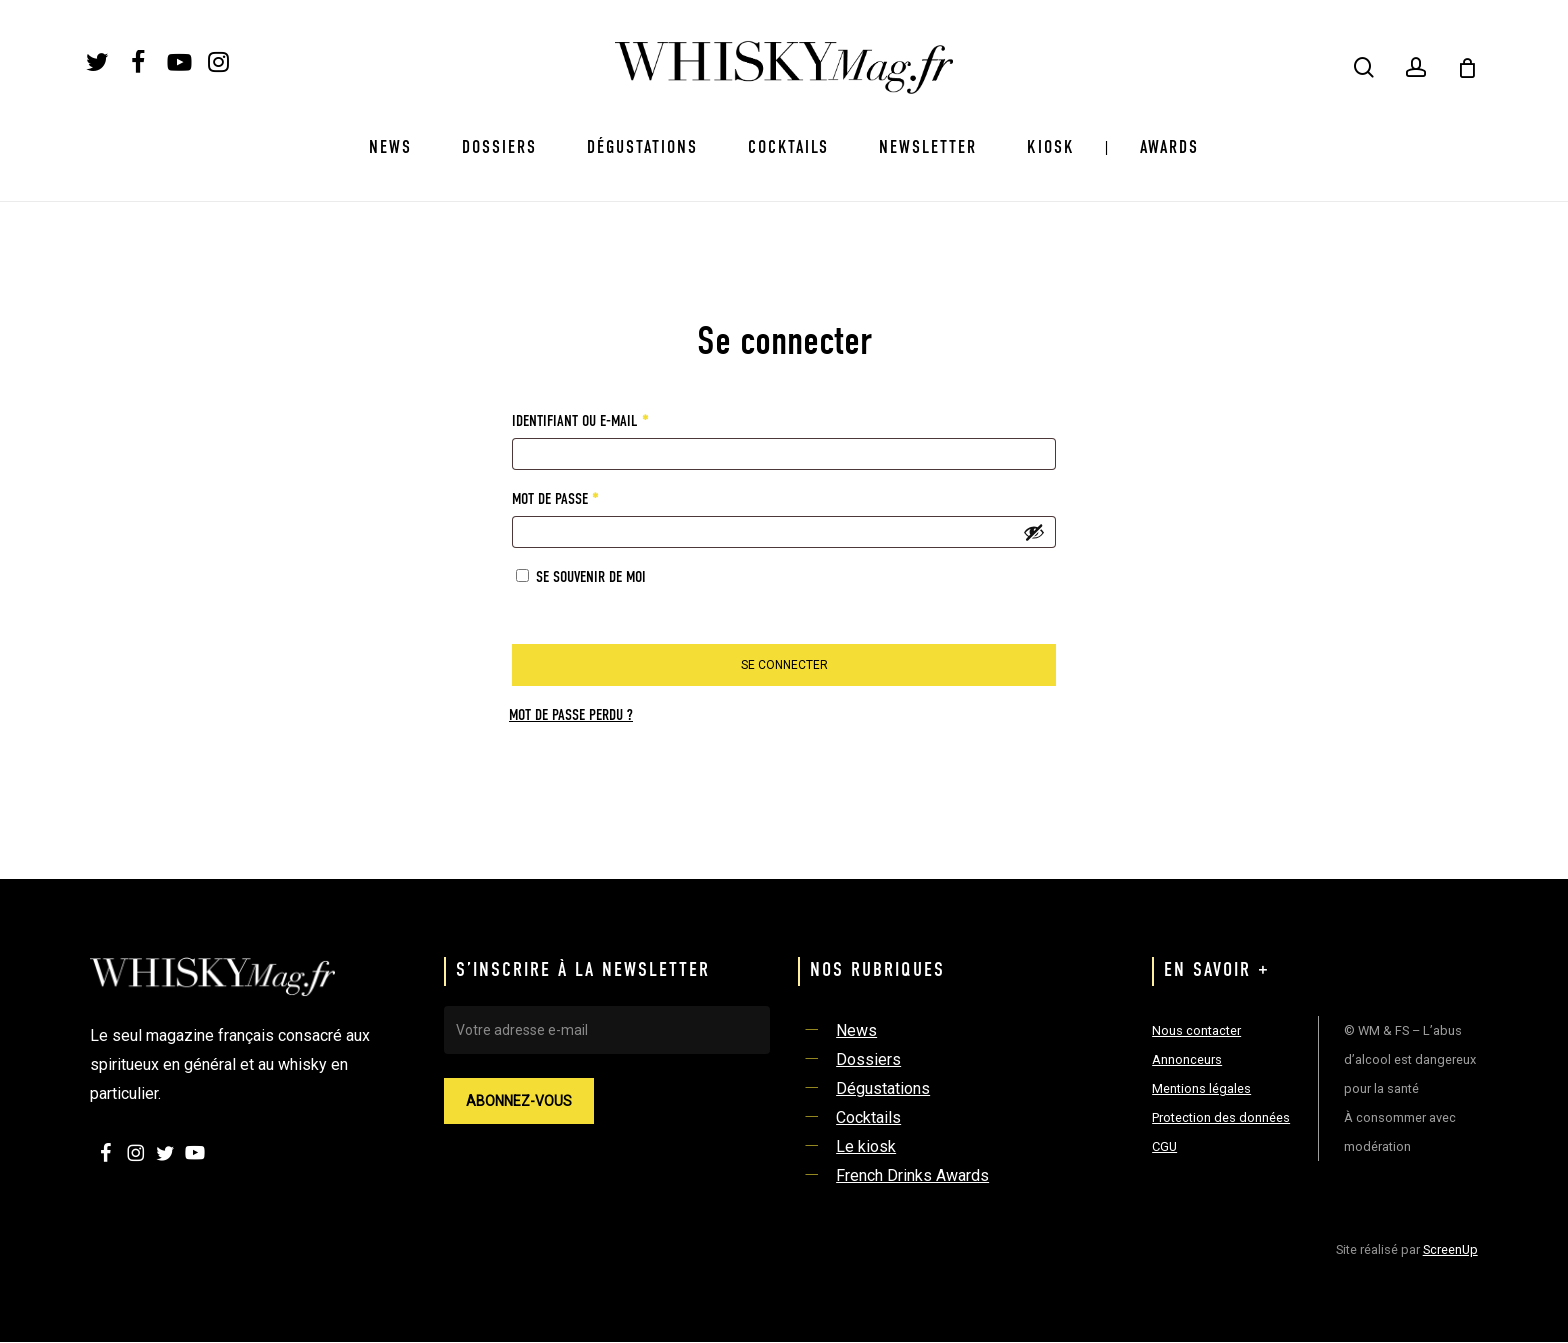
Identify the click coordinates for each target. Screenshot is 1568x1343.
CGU (1164, 1146)
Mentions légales (1201, 1088)
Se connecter (784, 665)
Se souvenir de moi (591, 578)
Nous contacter (1196, 1030)
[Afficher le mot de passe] (1034, 532)
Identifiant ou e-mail (613, 418)
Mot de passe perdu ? (571, 716)
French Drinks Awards (912, 1175)
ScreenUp (1450, 1249)
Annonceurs (1187, 1059)
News (856, 1030)
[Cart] (1467, 68)
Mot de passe (588, 496)
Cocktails (868, 1117)
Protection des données (1221, 1117)
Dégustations (883, 1088)
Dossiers (868, 1059)
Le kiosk (866, 1146)
